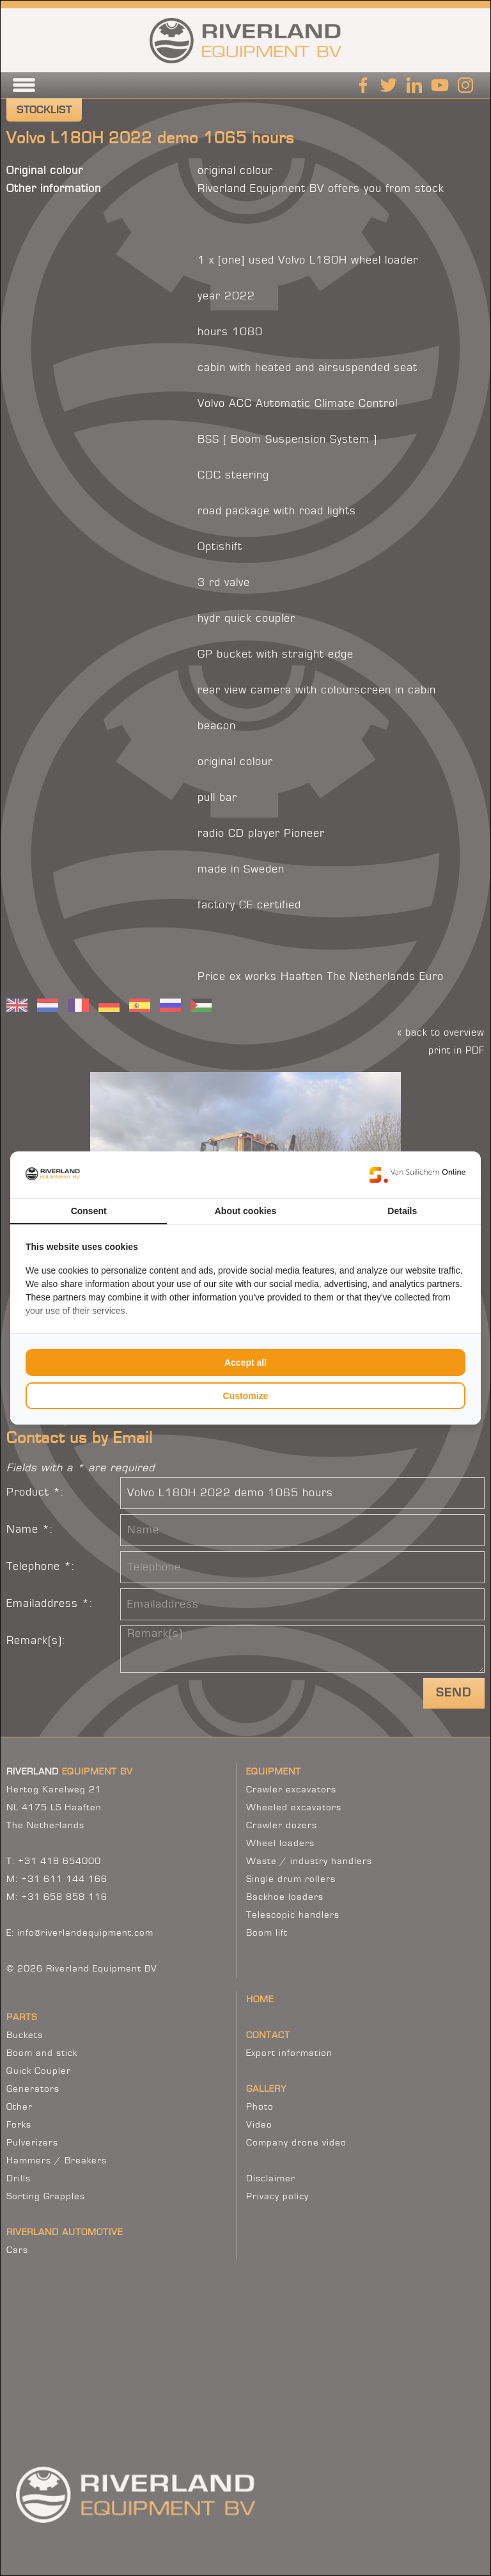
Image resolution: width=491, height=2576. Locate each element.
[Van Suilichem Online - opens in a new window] (417, 1174)
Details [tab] (402, 1211)
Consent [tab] (89, 1211)
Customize (246, 1396)
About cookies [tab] (245, 1211)
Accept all (245, 1362)
